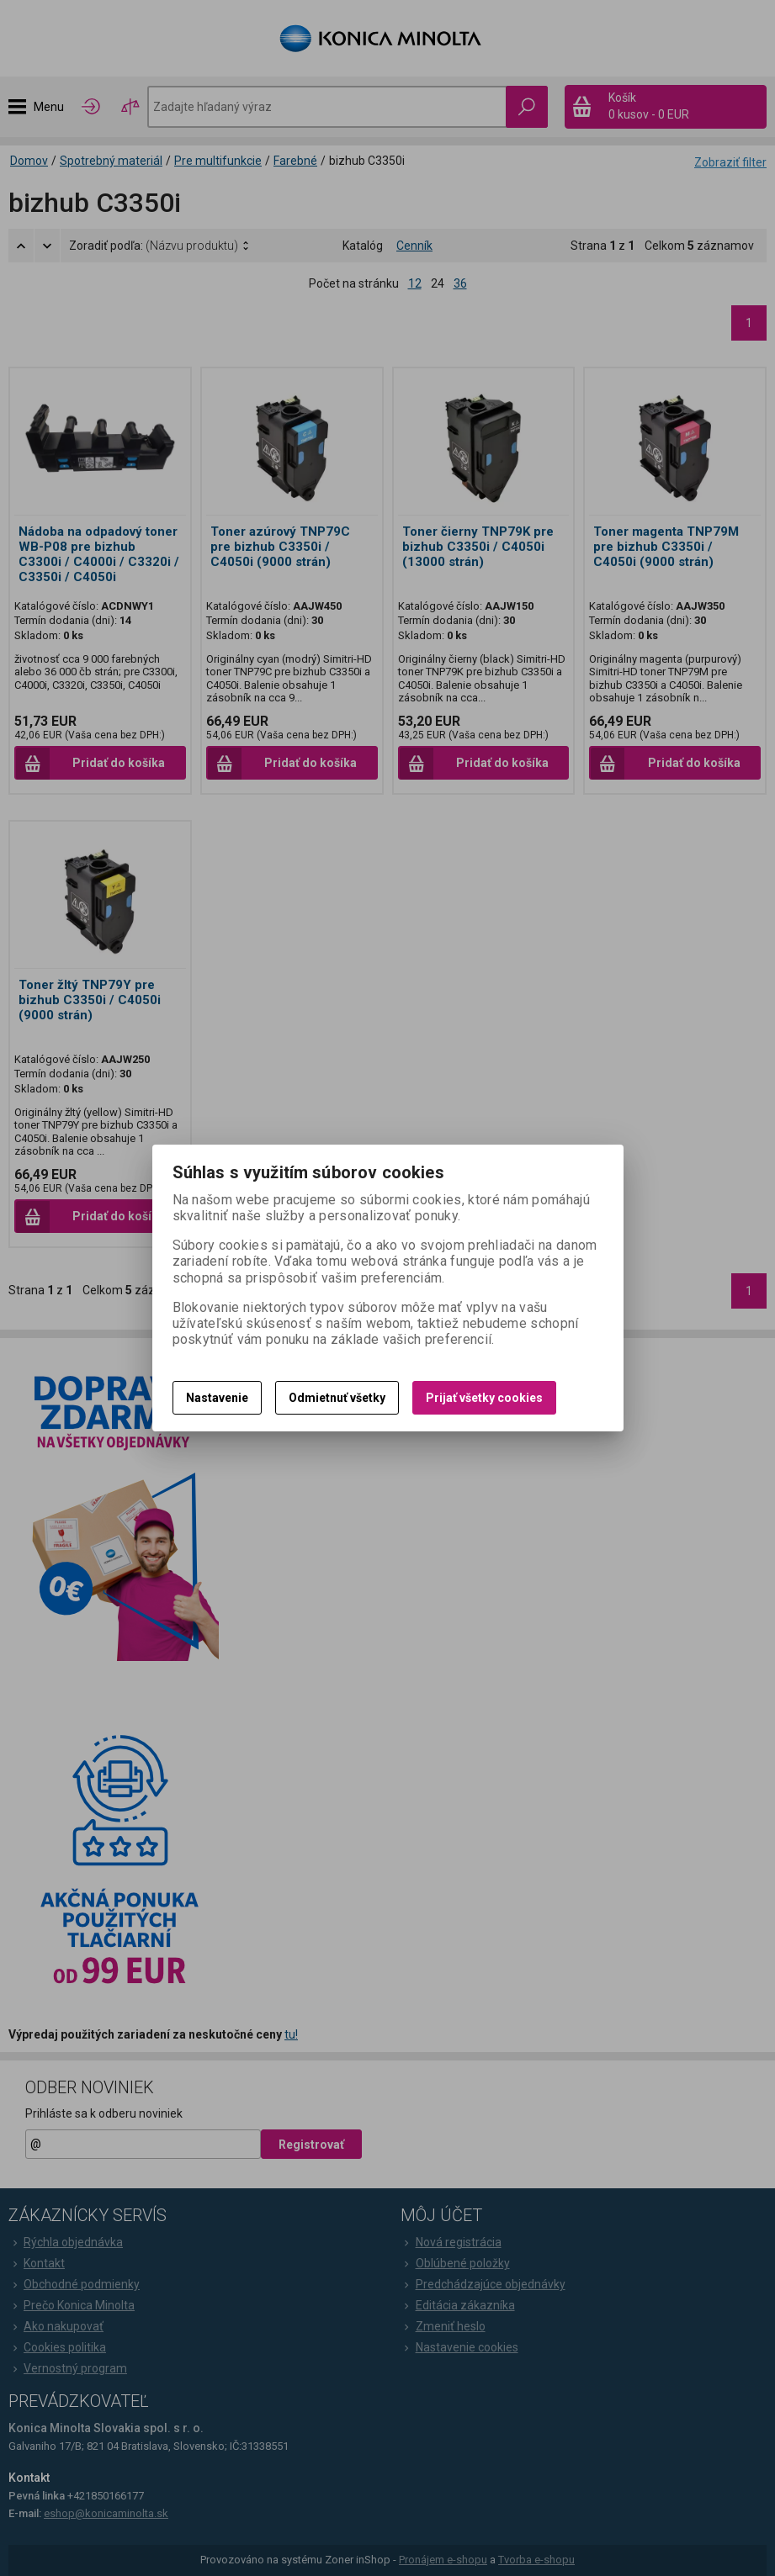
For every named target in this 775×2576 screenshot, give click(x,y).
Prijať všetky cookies (484, 1397)
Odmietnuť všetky (337, 1397)
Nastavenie (217, 1397)
